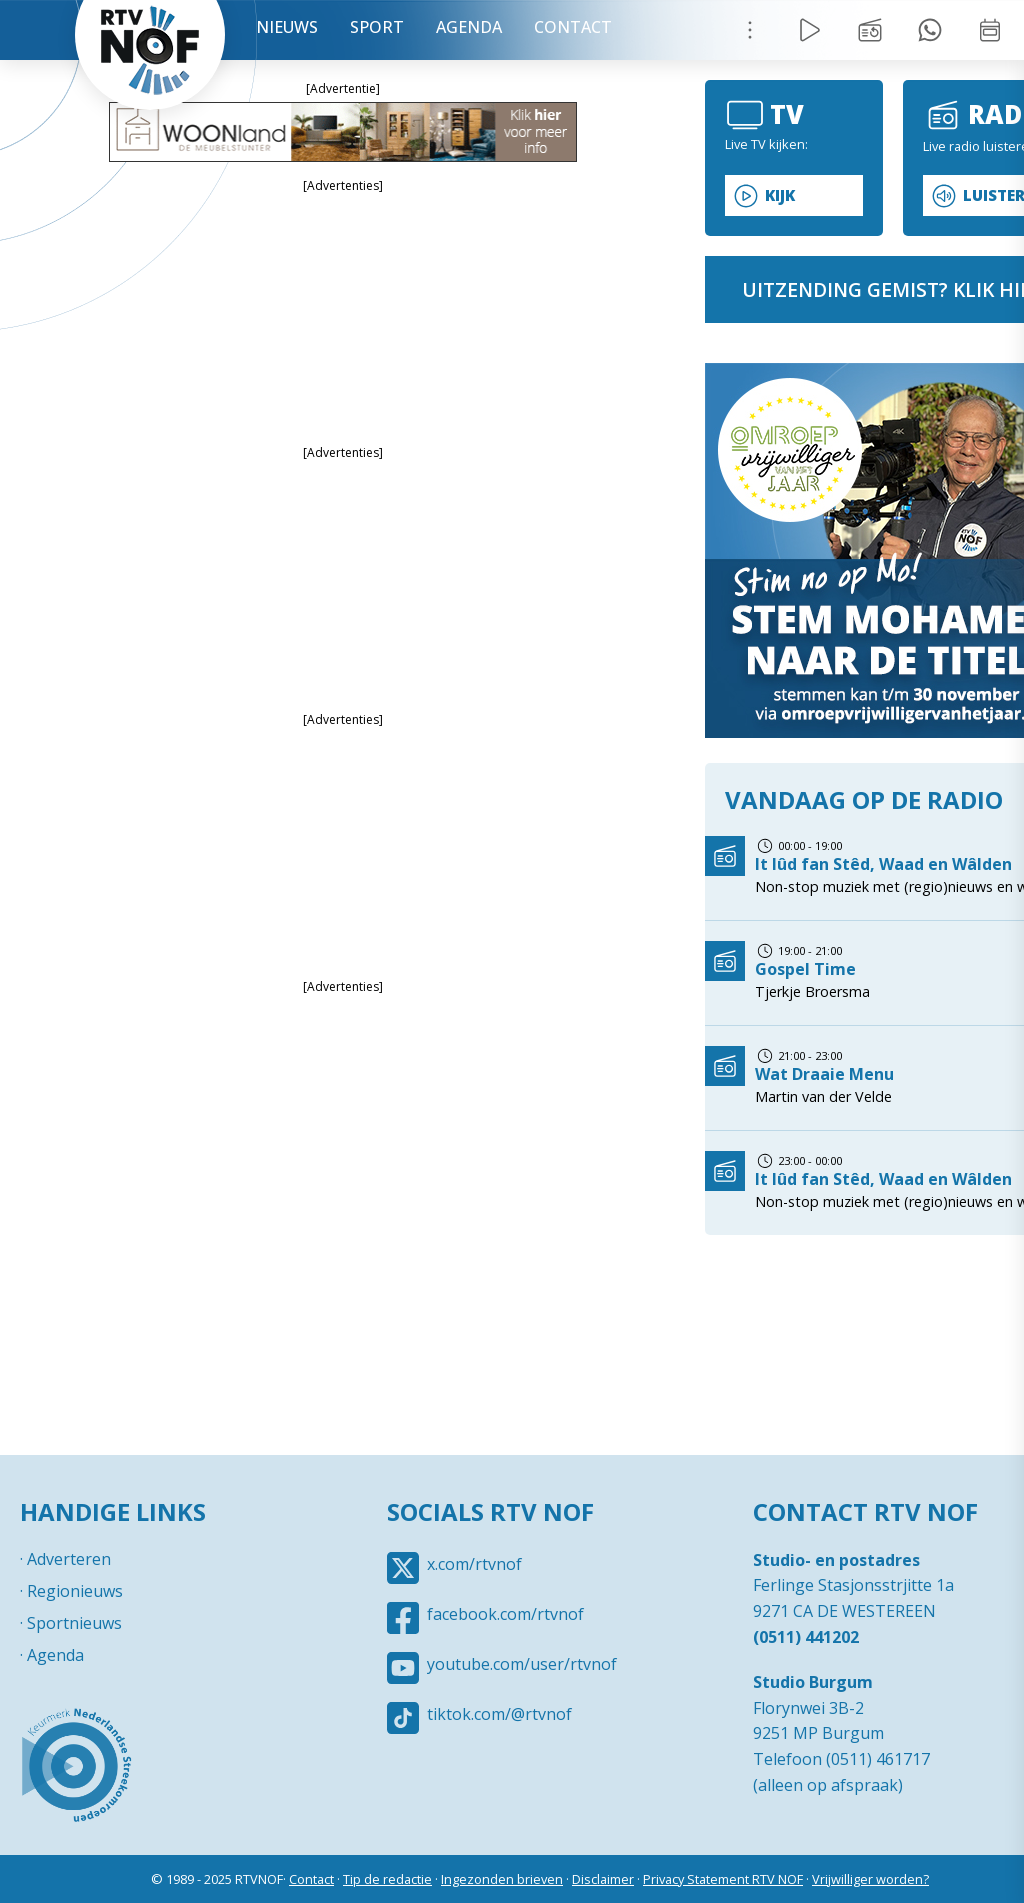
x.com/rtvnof (474, 1564)
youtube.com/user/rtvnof (522, 1664)
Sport (377, 27)
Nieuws (287, 27)
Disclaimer (603, 1879)
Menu (750, 30)
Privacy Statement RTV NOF (723, 1879)
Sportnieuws (74, 1623)
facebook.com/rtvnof (505, 1614)
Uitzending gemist (870, 30)
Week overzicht (990, 30)
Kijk (780, 195)
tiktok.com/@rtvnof (499, 1714)
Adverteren (69, 1559)
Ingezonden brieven (502, 1879)
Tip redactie (930, 30)
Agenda (469, 27)
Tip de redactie (387, 1879)
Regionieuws (75, 1591)
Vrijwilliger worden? (870, 1879)
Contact (573, 27)
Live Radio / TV (810, 30)
